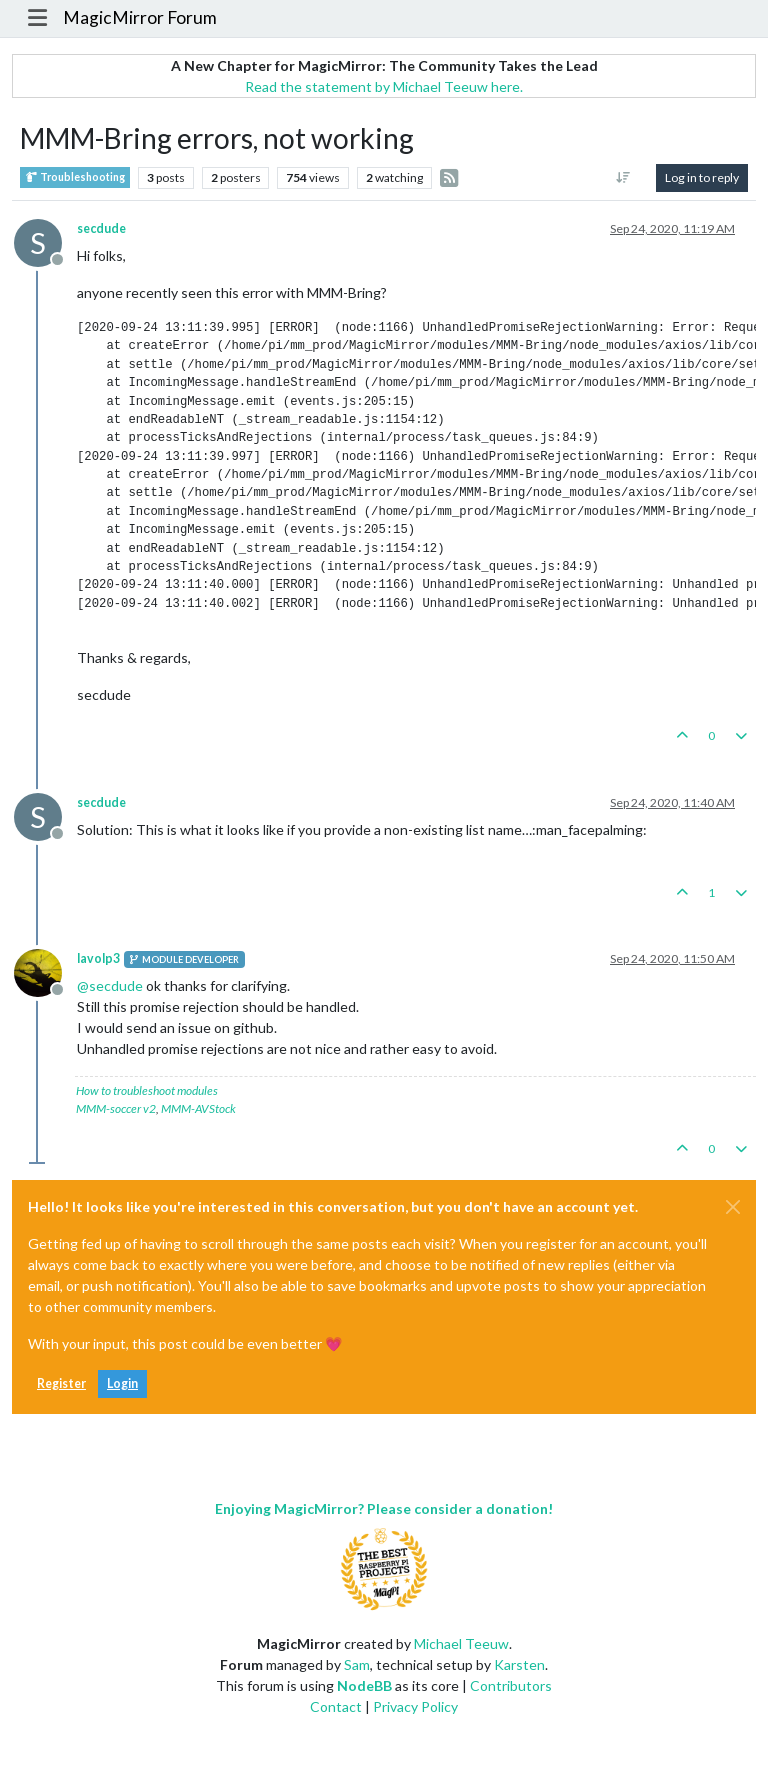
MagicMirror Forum (140, 17)
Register (61, 1383)
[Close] (733, 1207)
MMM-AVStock (198, 1108)
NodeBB (364, 1685)
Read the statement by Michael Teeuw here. (384, 86)
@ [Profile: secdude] (110, 985)
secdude (101, 228)
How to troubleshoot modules (147, 1090)
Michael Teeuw (461, 1643)
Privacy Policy (415, 1706)
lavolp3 (98, 958)
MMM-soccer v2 (116, 1108)
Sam (357, 1664)
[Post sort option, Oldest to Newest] (623, 178)
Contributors (511, 1685)
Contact (336, 1706)
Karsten (519, 1664)
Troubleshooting (75, 177)
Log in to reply (702, 177)
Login (122, 1383)
